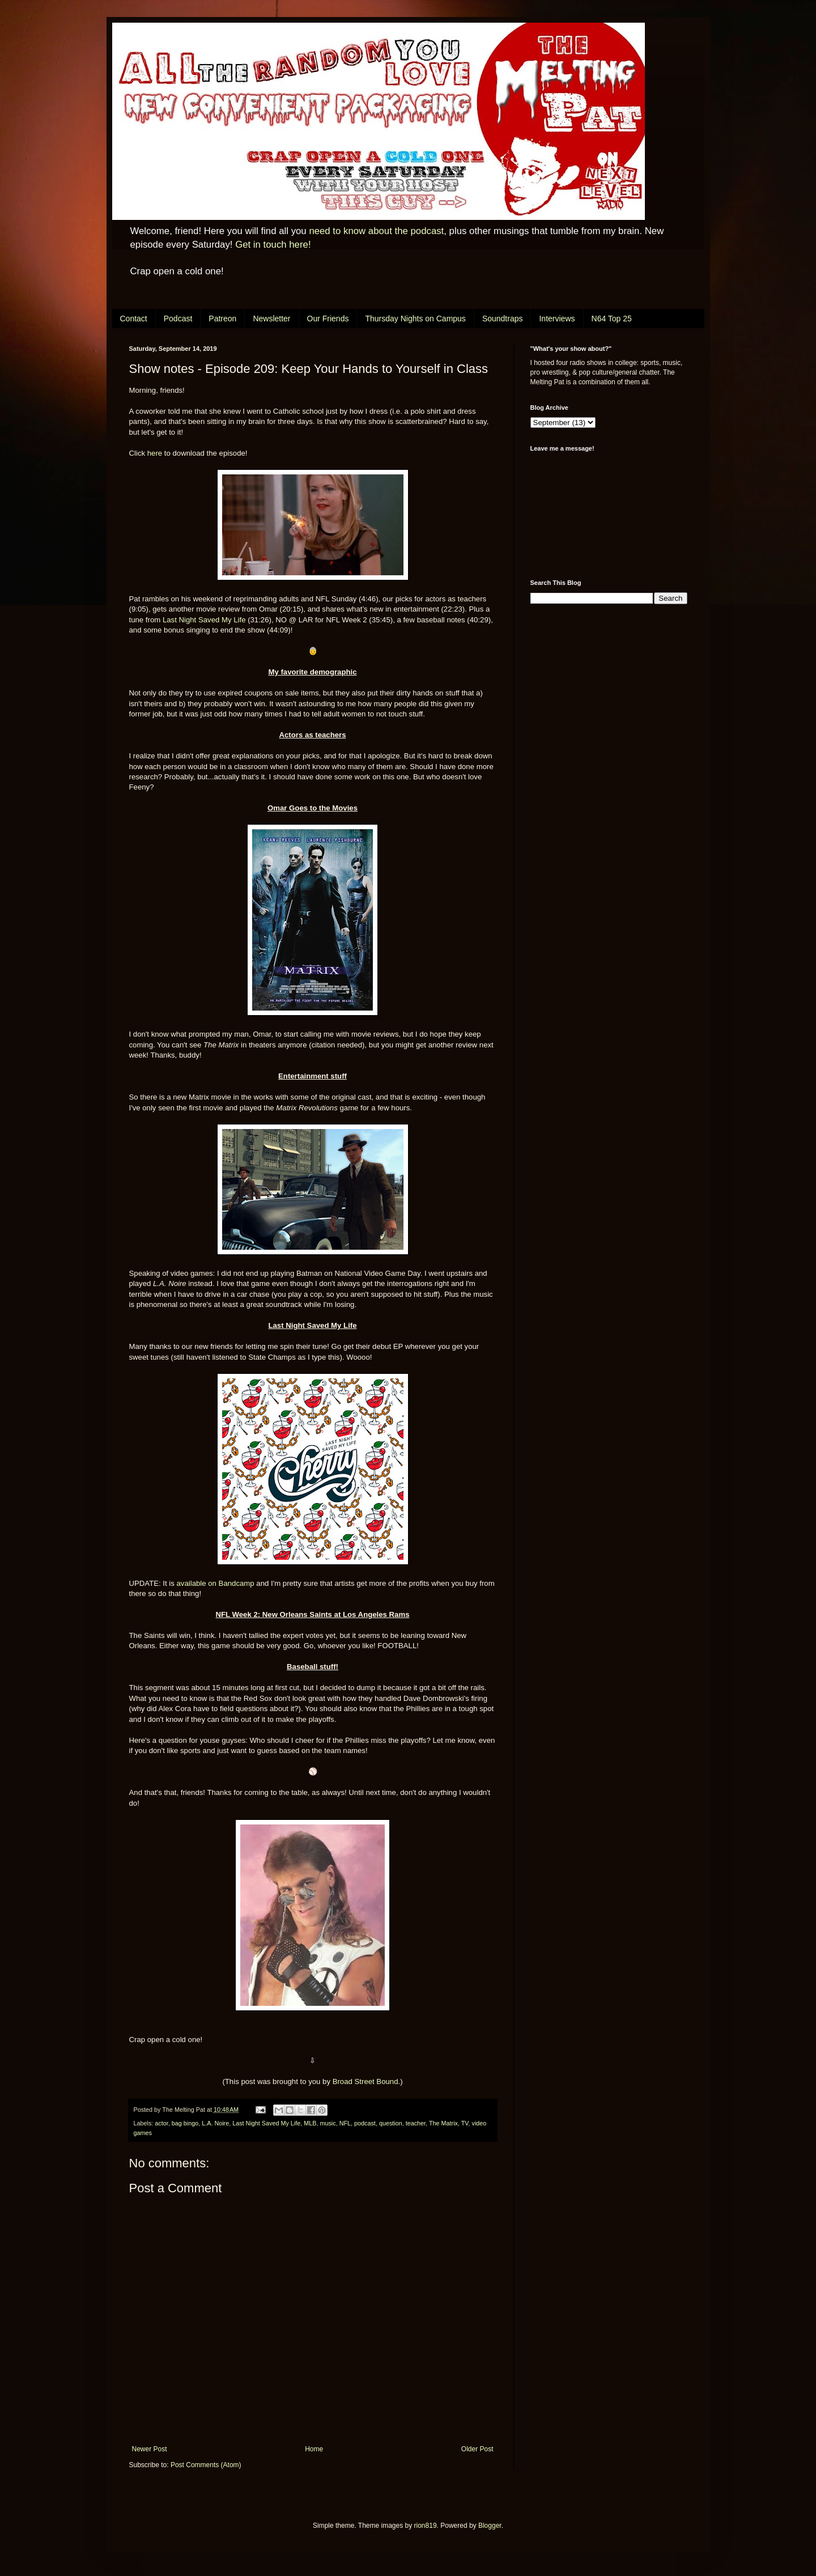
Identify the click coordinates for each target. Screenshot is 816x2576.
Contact (133, 318)
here (154, 453)
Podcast (178, 318)
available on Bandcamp (215, 1583)
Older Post (477, 2449)
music (327, 2123)
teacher (416, 2123)
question (390, 2123)
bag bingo (185, 2123)
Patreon (222, 318)
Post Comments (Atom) (206, 2465)
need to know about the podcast (376, 231)
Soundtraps (502, 318)
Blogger (490, 2526)
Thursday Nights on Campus (415, 318)
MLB (310, 2123)
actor (161, 2123)
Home (314, 2449)
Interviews (557, 318)
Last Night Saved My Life (204, 620)
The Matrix (443, 2123)
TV (465, 2123)
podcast (365, 2123)
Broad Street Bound (365, 2081)
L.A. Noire (215, 2123)
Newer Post (149, 2449)
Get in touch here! (273, 244)
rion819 (425, 2526)
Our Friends (328, 318)
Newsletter (271, 318)
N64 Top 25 (612, 318)
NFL (345, 2123)
